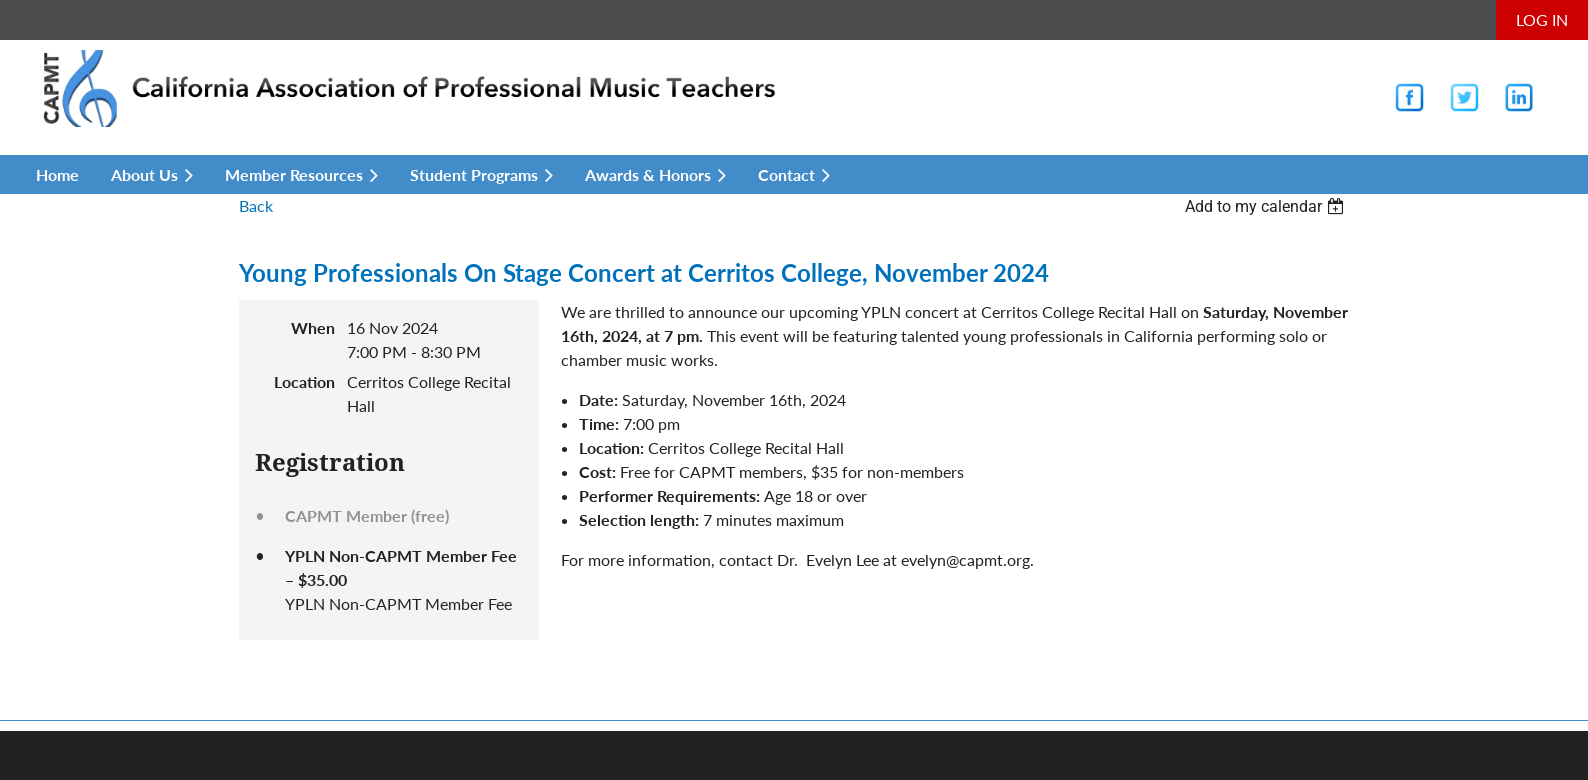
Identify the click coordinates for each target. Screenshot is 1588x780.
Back (256, 205)
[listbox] (1267, 206)
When (313, 327)
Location (304, 381)
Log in (1542, 19)
